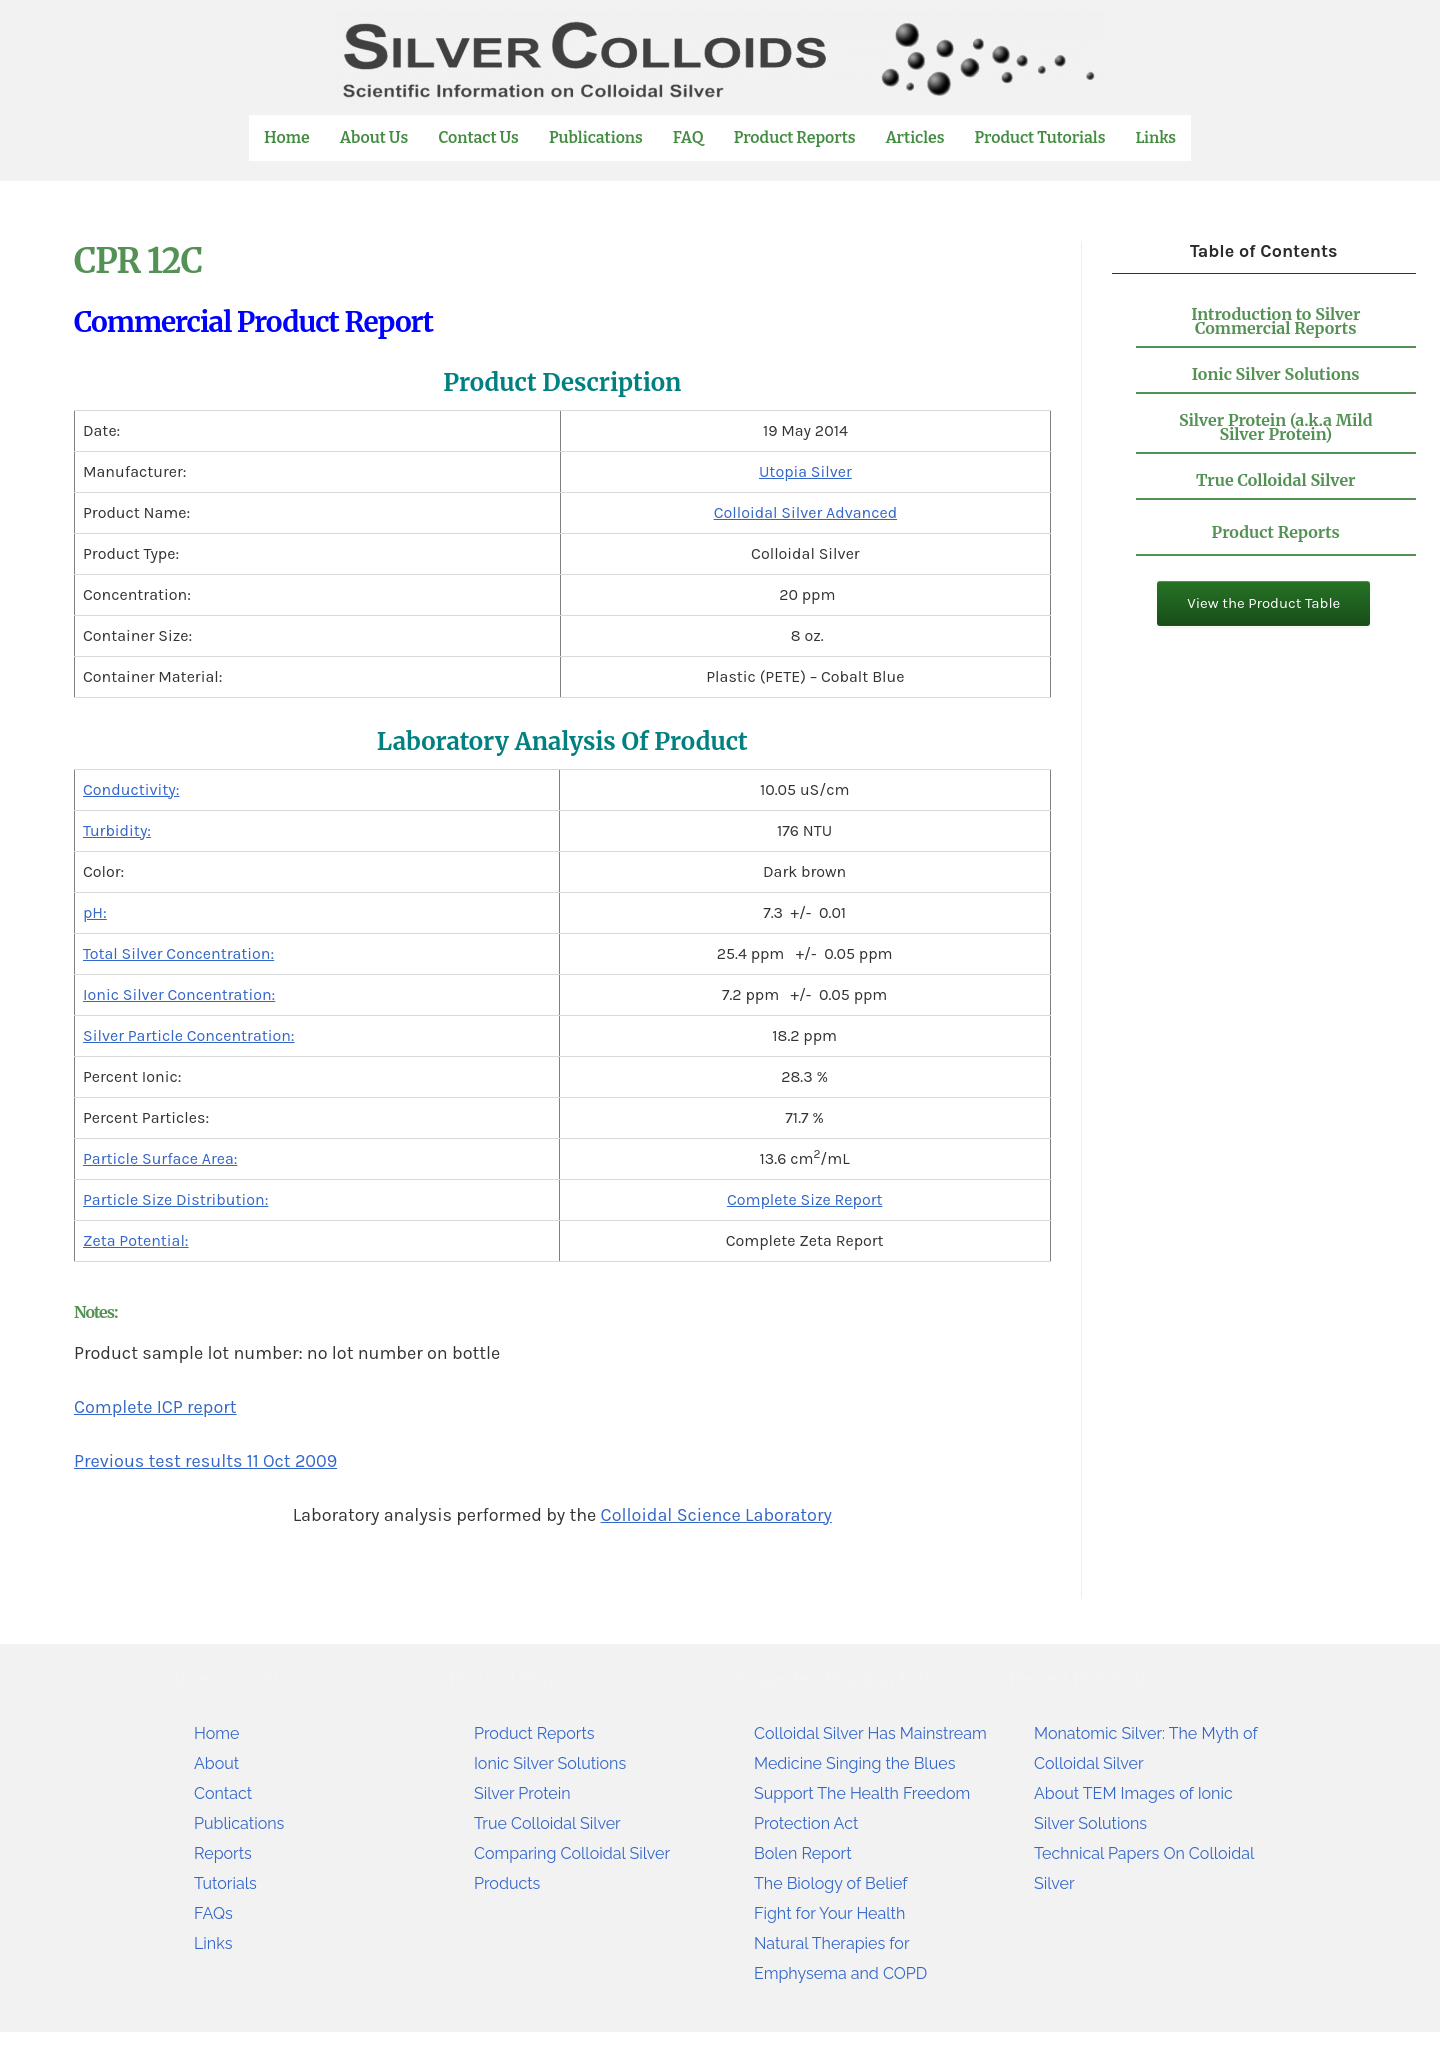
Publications (597, 137)
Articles (916, 137)
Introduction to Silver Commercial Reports (1275, 321)
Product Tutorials (1041, 137)
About (219, 1762)
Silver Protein (528, 1792)
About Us (375, 137)
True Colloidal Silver (1276, 480)
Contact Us (479, 137)
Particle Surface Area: (160, 1158)
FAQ (689, 137)
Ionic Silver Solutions (1276, 374)
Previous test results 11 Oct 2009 (205, 1461)
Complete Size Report (805, 1199)
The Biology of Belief (840, 1912)
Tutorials (229, 1882)
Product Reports (796, 137)
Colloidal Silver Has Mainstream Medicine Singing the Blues (843, 1762)
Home (288, 137)
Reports (226, 1852)
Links (1156, 138)
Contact (226, 1792)
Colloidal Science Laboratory (716, 1515)
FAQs (215, 1912)
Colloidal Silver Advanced (805, 512)
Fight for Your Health (839, 1942)
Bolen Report (808, 1882)
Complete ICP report (155, 1407)
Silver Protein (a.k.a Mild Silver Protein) (1276, 427)
